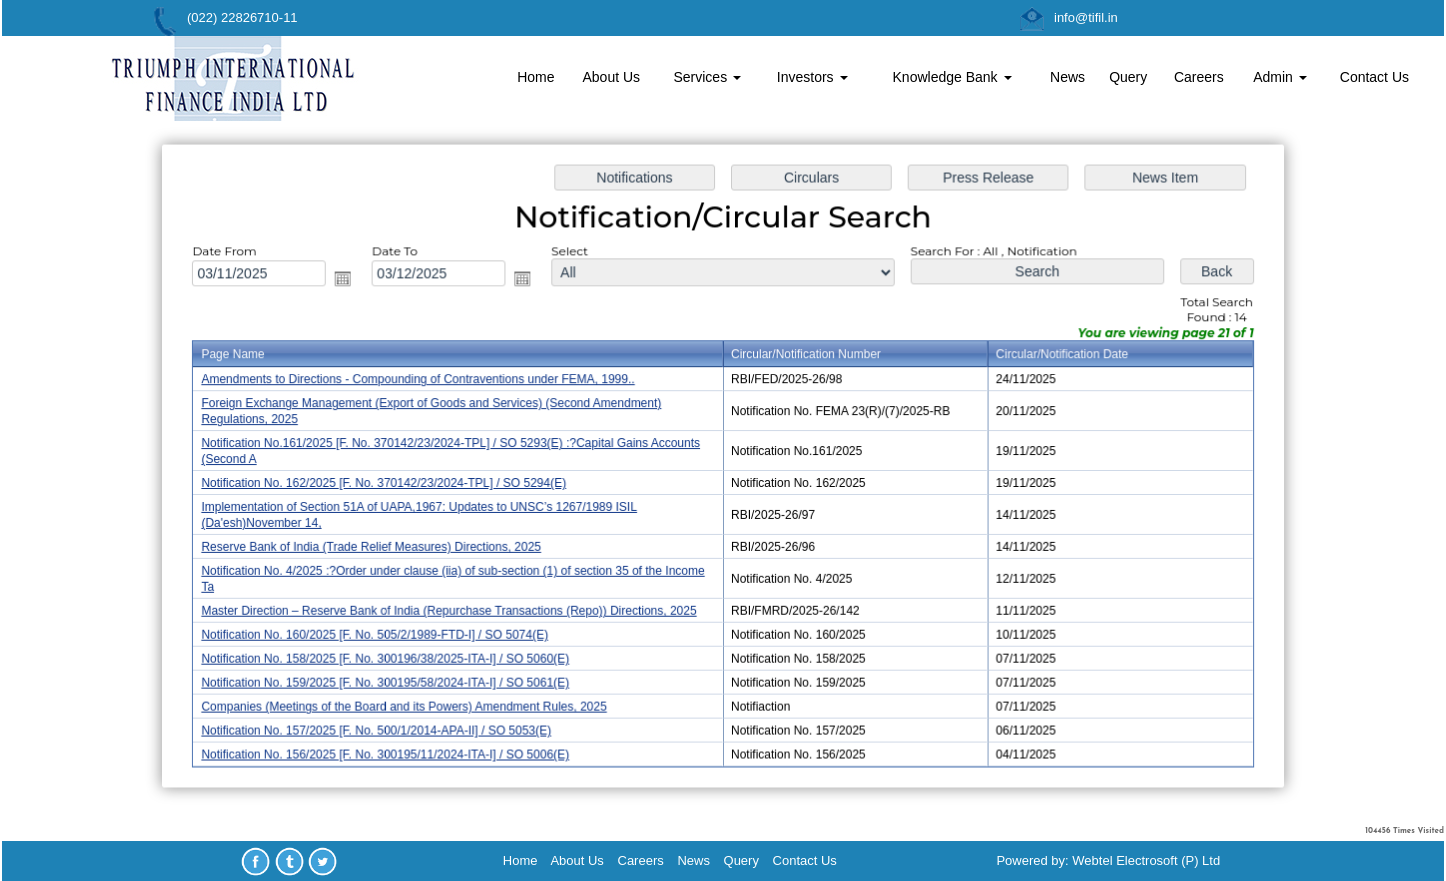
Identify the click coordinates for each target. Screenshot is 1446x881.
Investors (812, 77)
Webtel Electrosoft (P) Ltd (1146, 860)
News (1067, 77)
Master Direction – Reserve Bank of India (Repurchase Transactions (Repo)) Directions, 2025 (454, 609)
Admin (1280, 77)
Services (707, 77)
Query (1128, 77)
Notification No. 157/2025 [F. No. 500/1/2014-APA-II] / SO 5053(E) (383, 726)
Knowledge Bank (952, 77)
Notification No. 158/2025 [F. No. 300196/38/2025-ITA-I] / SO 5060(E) (391, 656)
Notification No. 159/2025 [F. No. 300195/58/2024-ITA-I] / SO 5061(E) (391, 679)
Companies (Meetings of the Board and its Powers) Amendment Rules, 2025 (410, 703)
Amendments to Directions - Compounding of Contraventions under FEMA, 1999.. (423, 382)
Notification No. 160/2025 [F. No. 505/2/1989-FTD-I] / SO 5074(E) (381, 632)
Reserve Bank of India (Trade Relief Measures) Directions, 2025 (377, 546)
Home (535, 77)
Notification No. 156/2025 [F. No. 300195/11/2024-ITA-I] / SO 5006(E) (391, 750)
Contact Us (1374, 77)
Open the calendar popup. (350, 282)
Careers (1199, 77)
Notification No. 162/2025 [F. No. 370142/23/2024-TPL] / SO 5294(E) (390, 484)
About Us (611, 77)
